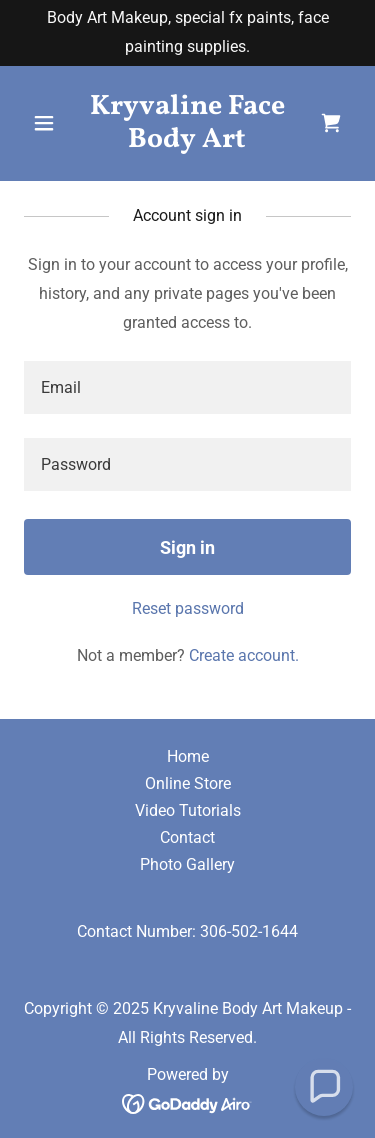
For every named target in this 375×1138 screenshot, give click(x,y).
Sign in (187, 547)
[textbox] (187, 387)
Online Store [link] (188, 783)
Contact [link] (187, 837)
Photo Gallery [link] (187, 864)
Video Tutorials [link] (188, 810)
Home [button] (188, 756)
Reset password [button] (188, 608)
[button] (48, 123)
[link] (187, 141)
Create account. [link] (244, 655)
